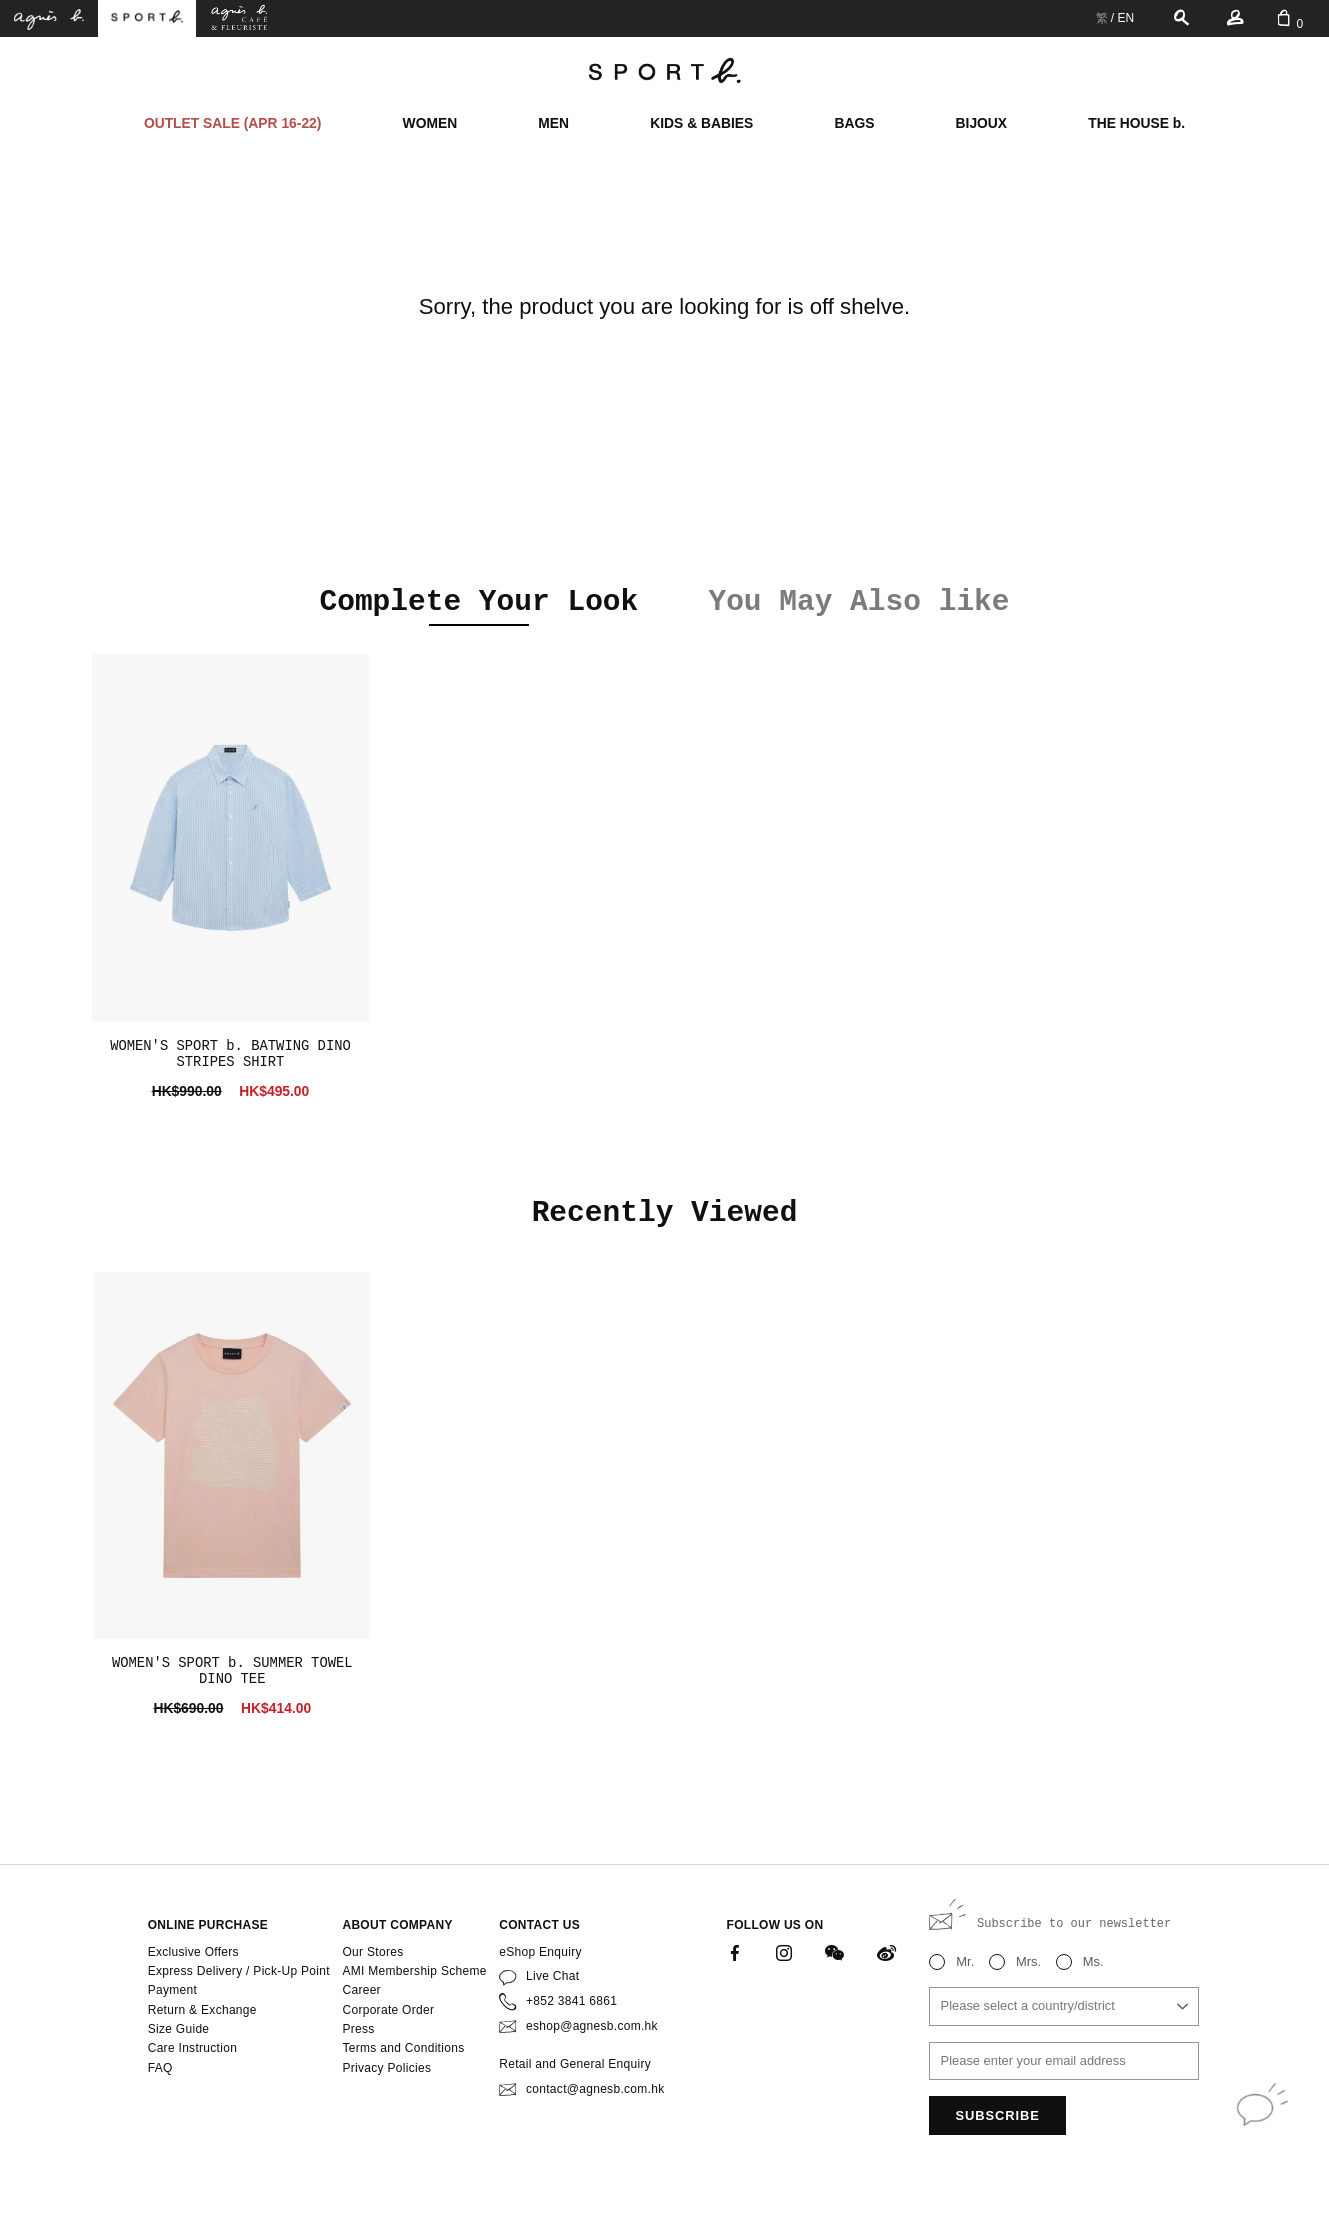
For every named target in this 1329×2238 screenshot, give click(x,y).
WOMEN (430, 123)
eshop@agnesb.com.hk (592, 2026)
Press (358, 2029)
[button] (136, 605)
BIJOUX (981, 123)
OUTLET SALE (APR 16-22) (232, 123)
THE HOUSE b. (1136, 123)
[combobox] (1064, 2006)
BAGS (854, 123)
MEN (553, 123)
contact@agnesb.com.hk (595, 2089)
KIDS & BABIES (701, 123)
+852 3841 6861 (571, 2001)
